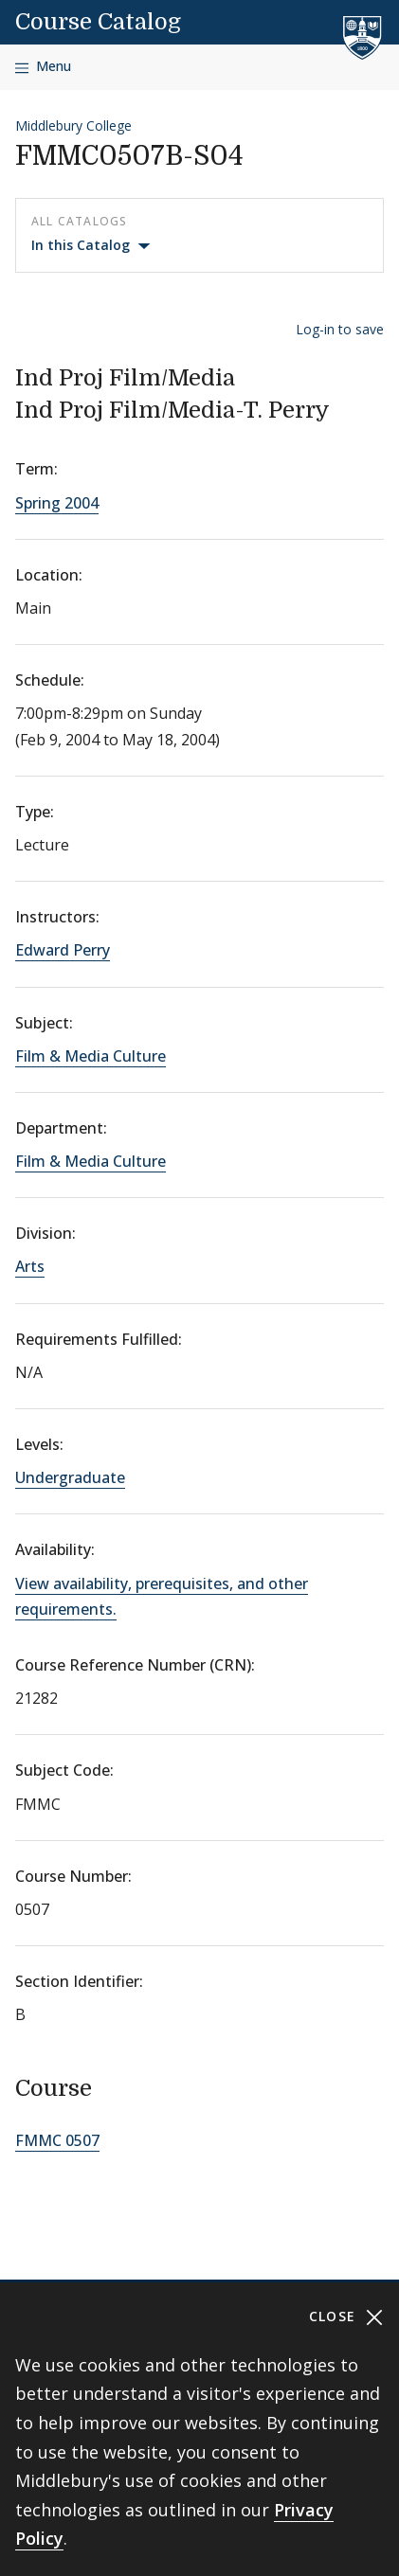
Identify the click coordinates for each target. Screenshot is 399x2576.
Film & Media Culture (90, 1056)
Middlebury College (73, 125)
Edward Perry (62, 949)
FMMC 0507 (57, 2140)
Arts (30, 1266)
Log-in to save (340, 329)
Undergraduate (70, 1477)
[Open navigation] (43, 67)
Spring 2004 (57, 502)
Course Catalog (98, 22)
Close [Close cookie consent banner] (346, 2317)
